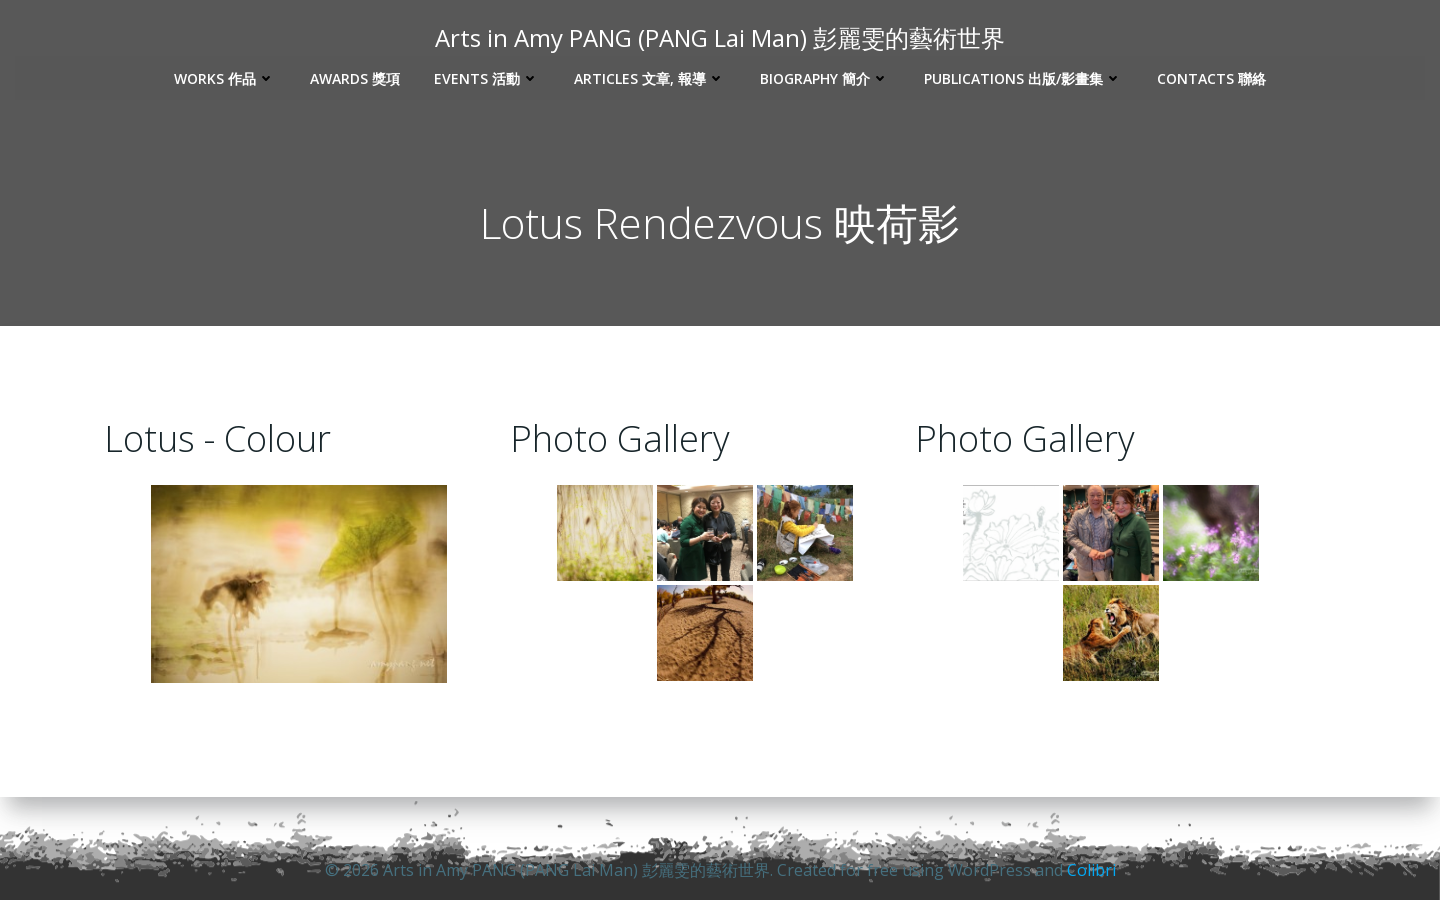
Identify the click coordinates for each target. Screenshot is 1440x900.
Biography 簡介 (825, 77)
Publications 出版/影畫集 (1023, 77)
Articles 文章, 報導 (650, 77)
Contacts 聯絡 (1211, 77)
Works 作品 (225, 77)
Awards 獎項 (355, 77)
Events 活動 (487, 77)
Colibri (1091, 870)
